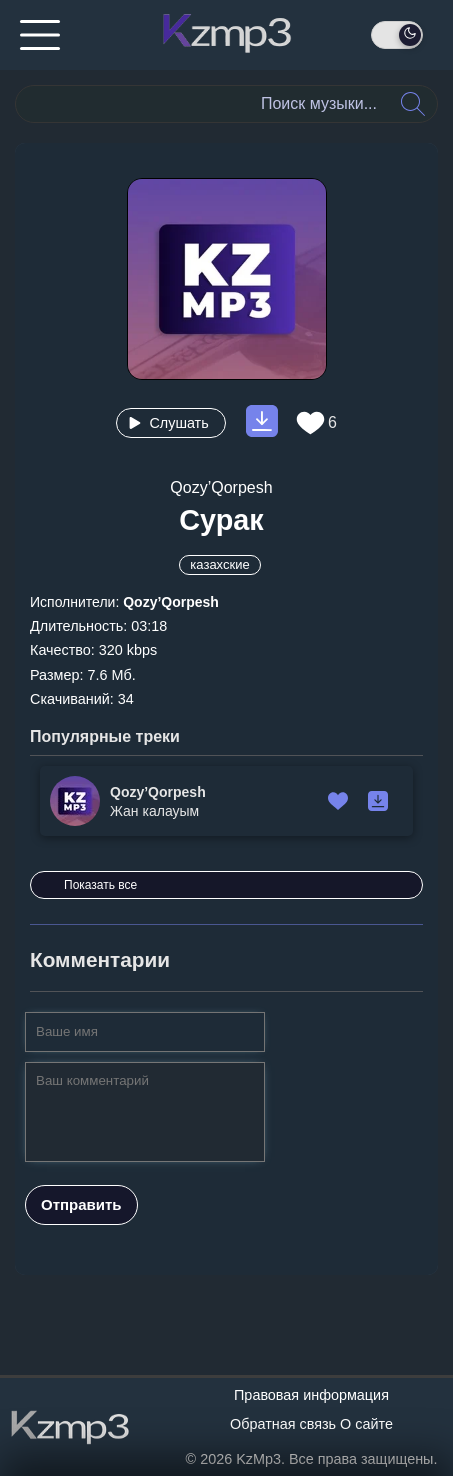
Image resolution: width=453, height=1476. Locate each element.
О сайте (366, 1424)
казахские (219, 564)
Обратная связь (283, 1424)
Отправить (81, 1204)
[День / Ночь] (397, 35)
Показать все (100, 885)
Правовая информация (311, 1395)
